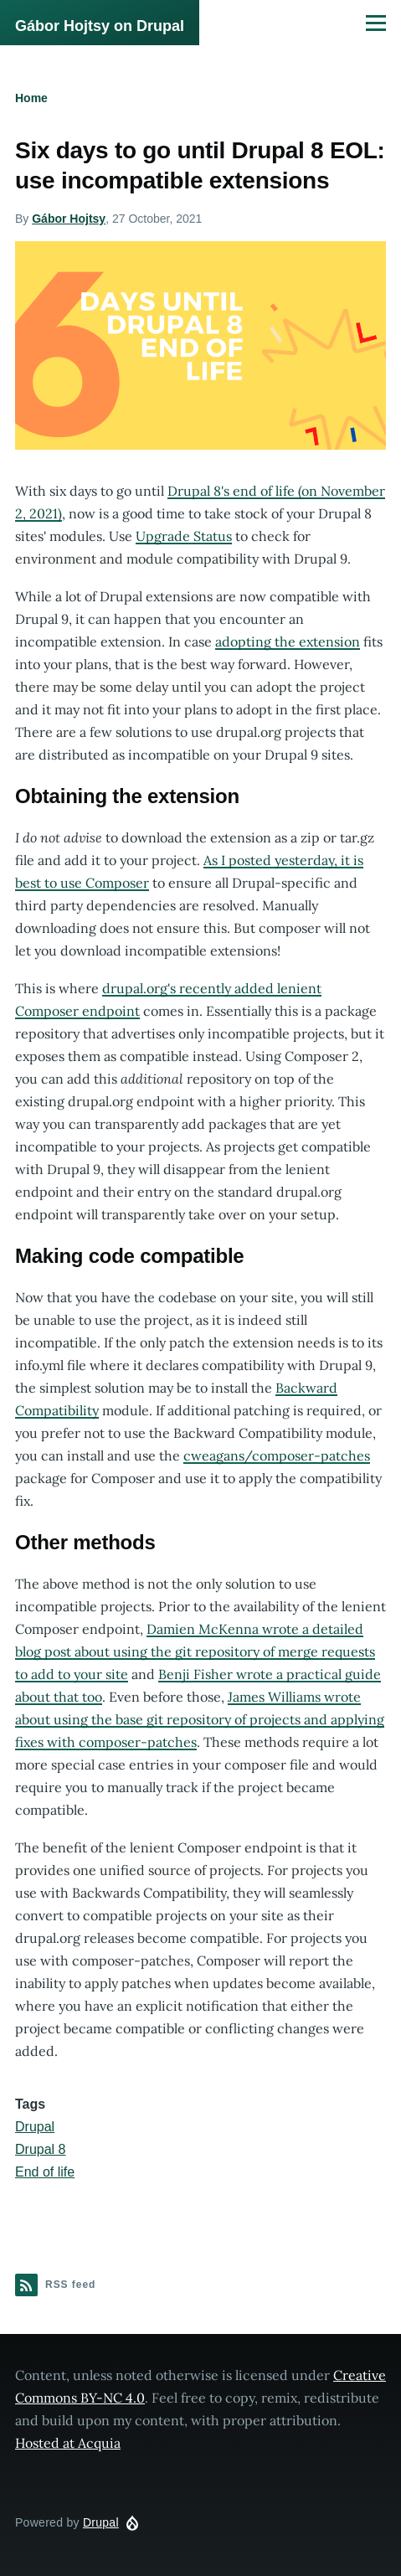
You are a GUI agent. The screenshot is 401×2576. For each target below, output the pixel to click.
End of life (45, 2172)
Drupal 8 (40, 2149)
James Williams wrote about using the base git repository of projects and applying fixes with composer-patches (199, 1719)
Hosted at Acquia (68, 2442)
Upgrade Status (184, 536)
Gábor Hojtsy (68, 218)
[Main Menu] (376, 23)
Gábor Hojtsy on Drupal (99, 26)
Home (31, 98)
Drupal (34, 2127)
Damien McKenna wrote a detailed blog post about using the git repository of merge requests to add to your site (195, 1651)
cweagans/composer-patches (276, 1455)
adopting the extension (287, 641)
